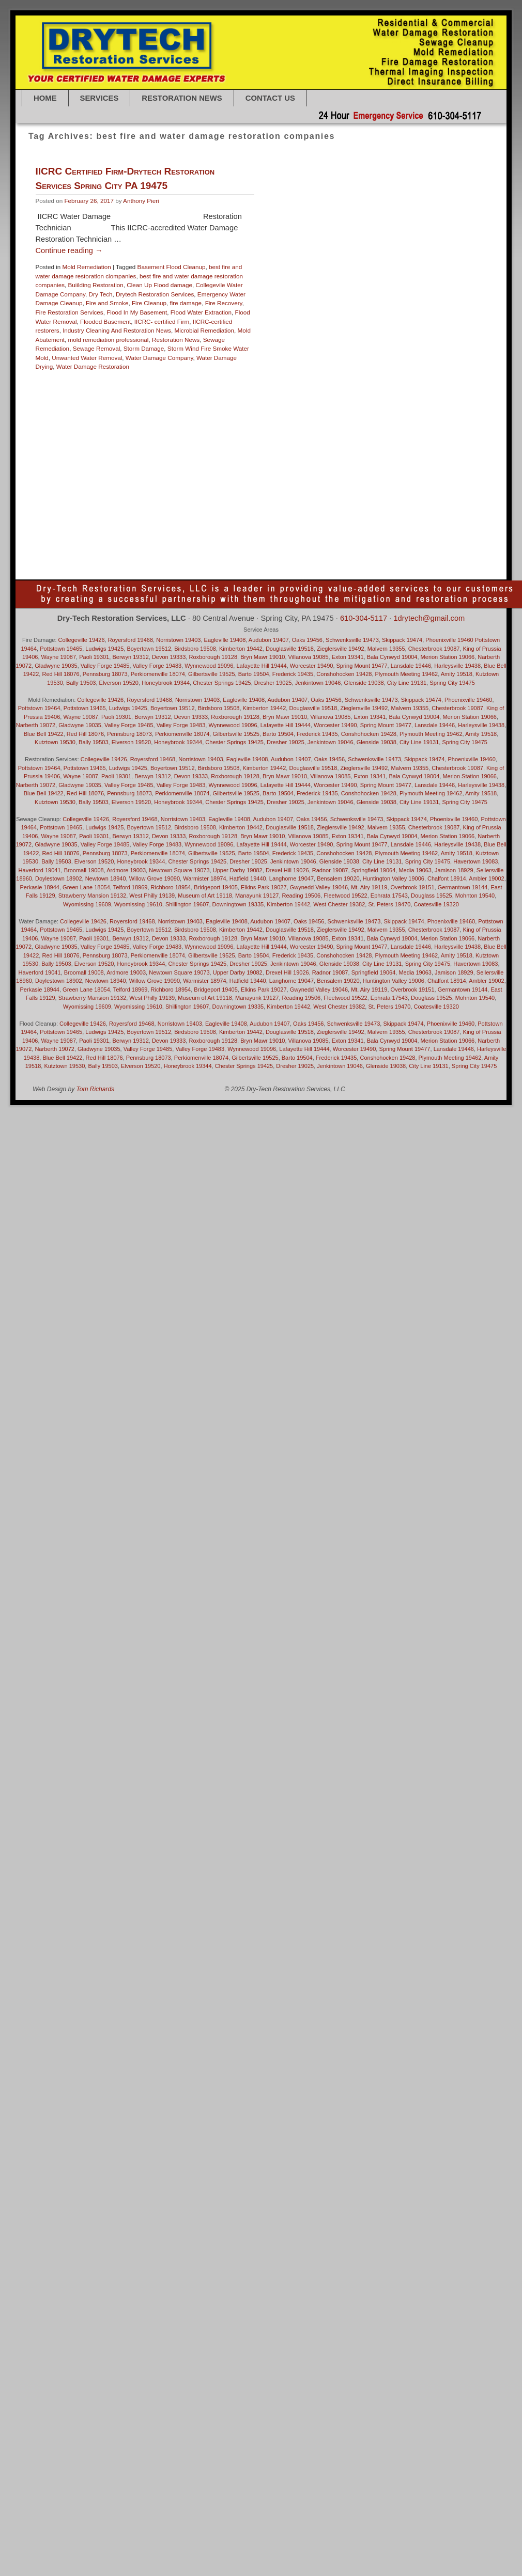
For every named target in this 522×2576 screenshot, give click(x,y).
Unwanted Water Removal (87, 357)
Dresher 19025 (323, 360)
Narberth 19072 (292, 469)
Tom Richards (95, 1089)
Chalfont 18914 (341, 333)
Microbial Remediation (204, 330)
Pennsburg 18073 (415, 478)
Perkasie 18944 (39, 887)
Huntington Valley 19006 (283, 424)
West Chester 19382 (377, 569)
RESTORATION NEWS (182, 98)
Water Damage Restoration (92, 366)
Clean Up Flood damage (159, 284)
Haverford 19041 (315, 415)
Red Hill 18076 (60, 674)
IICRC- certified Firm (162, 321)
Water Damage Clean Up (399, 550)
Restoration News (175, 339)
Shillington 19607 (301, 524)
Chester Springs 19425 (397, 333)
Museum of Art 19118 (205, 895)
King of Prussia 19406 (280, 433)
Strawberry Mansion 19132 (406, 532)
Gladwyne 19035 (429, 397)
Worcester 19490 (311, 666)
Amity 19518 (409, 288)
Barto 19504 (424, 297)
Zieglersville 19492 (340, 649)
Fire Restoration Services (69, 312)
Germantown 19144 (324, 397)
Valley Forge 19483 (395, 542)
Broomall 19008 (84, 870)
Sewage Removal (96, 348)
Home (45, 98)
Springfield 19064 (294, 532)
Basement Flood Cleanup (171, 266)
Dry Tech (101, 294)
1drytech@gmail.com (429, 618)
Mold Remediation (86, 266)
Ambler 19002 (371, 288)
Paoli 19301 (373, 478)
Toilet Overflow (290, 542)
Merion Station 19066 (430, 451)
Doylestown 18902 (275, 360)
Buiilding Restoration (96, 284)
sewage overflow (343, 514)
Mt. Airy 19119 (399, 460)
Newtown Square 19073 (395, 469)
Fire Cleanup (149, 303)
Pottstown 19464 (273, 496)
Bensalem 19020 (344, 306)
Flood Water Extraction (201, 312)
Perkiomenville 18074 (300, 487)
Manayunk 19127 (337, 451)
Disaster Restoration (278, 351)
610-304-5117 (363, 618)
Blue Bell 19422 (319, 324)
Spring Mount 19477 (362, 666)
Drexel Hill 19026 (370, 360)
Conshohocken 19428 (396, 342)
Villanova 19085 (292, 550)
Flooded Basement (105, 321)
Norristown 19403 (178, 640)
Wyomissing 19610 (138, 904)
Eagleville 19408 (418, 360)
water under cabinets (279, 569)
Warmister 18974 (340, 550)
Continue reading (69, 250)
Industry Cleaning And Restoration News (117, 330)
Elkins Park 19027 (309, 369)
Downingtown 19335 (437, 351)
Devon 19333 (447, 342)
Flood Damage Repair (371, 387)
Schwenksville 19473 (352, 640)
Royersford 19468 (396, 505)
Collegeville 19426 (81, 640)
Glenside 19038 (272, 405)
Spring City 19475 (398, 524)
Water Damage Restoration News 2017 (333, 195)
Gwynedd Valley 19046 (380, 405)
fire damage (186, 303)
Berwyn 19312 (390, 306)
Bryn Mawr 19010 (294, 333)
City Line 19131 (292, 342)
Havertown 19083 (365, 415)
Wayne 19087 (328, 569)
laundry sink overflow (325, 442)
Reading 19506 (409, 496)
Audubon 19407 (291, 297)
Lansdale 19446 (272, 442)
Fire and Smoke (107, 303)
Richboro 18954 (292, 505)
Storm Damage (144, 348)
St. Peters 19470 (343, 532)
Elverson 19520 (358, 369)
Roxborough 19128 (342, 505)
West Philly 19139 (433, 569)
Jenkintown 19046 (387, 424)
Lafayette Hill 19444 (386, 433)
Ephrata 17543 (402, 369)
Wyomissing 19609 (87, 904)
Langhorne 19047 (440, 433)
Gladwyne (99, 1049)
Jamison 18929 (339, 424)
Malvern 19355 (291, 451)
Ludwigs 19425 (104, 649)
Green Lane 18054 (321, 405)
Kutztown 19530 (334, 433)
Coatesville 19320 (340, 342)
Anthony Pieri (141, 200)
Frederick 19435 (272, 397)
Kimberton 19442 (439, 424)
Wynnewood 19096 (209, 666)
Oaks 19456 (287, 478)
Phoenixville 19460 (357, 487)
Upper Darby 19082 (339, 542)
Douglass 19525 (330, 351)
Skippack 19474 (348, 524)
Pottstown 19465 (321, 496)
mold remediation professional (108, 339)
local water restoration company (398, 442)
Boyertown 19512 (367, 324)
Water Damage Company (159, 357)
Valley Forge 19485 (105, 666)
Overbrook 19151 (329, 478)
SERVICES (99, 98)
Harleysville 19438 (440, 405)
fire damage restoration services (375, 378)
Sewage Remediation (398, 514)
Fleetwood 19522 (316, 387)
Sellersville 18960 (294, 514)
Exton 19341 (442, 369)
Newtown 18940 (337, 469)
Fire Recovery (223, 303)
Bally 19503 (389, 297)
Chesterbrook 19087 (434, 649)
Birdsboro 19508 (273, 324)
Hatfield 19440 (270, 415)
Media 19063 (381, 451)
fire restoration (270, 387)
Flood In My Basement (136, 312)
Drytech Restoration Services (155, 294)
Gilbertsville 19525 (379, 397)
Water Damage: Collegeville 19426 (418, 560)
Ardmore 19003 (126, 870)
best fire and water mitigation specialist (389, 315)
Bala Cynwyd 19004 (343, 297)
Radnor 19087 (366, 496)
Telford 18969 (130, 887)
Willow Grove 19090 (154, 878)
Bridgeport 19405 (417, 324)
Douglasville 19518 (381, 351)
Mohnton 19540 (272, 460)
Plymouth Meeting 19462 (419, 487)
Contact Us (270, 98)
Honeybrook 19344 (417, 415)
